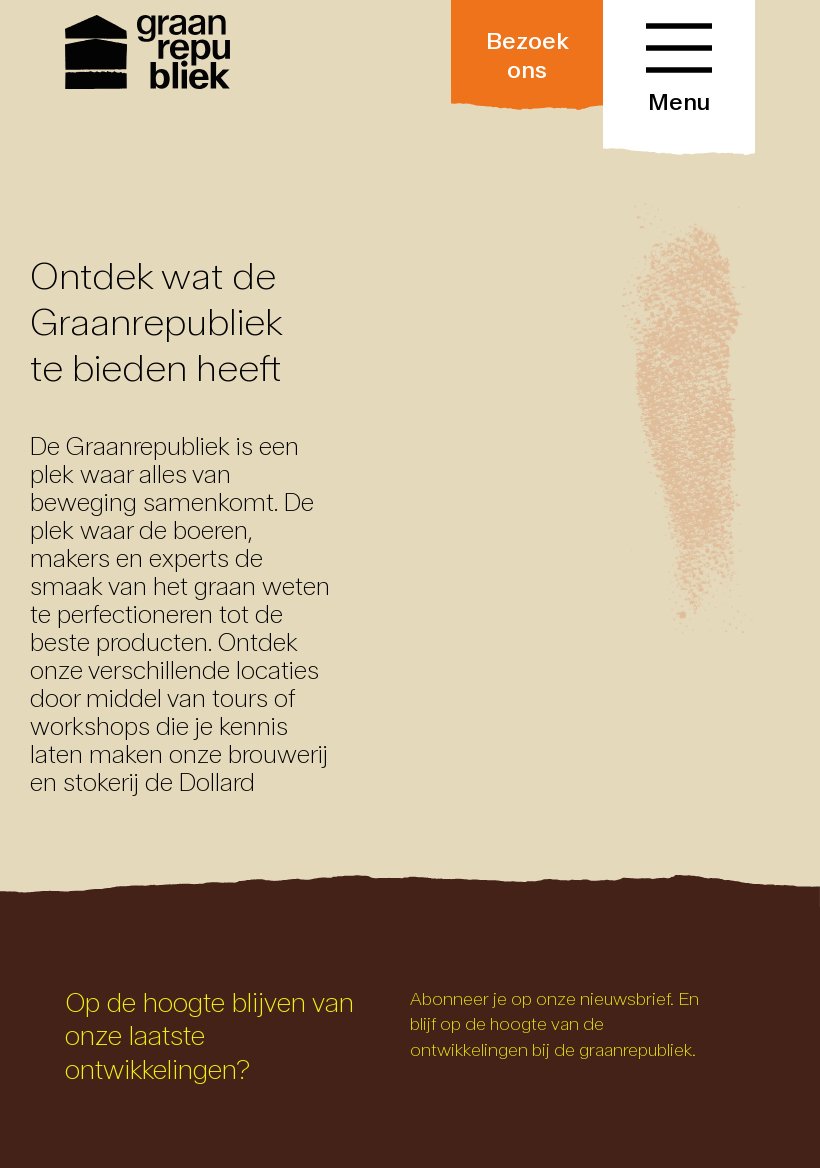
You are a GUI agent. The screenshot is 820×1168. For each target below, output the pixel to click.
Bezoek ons (527, 55)
